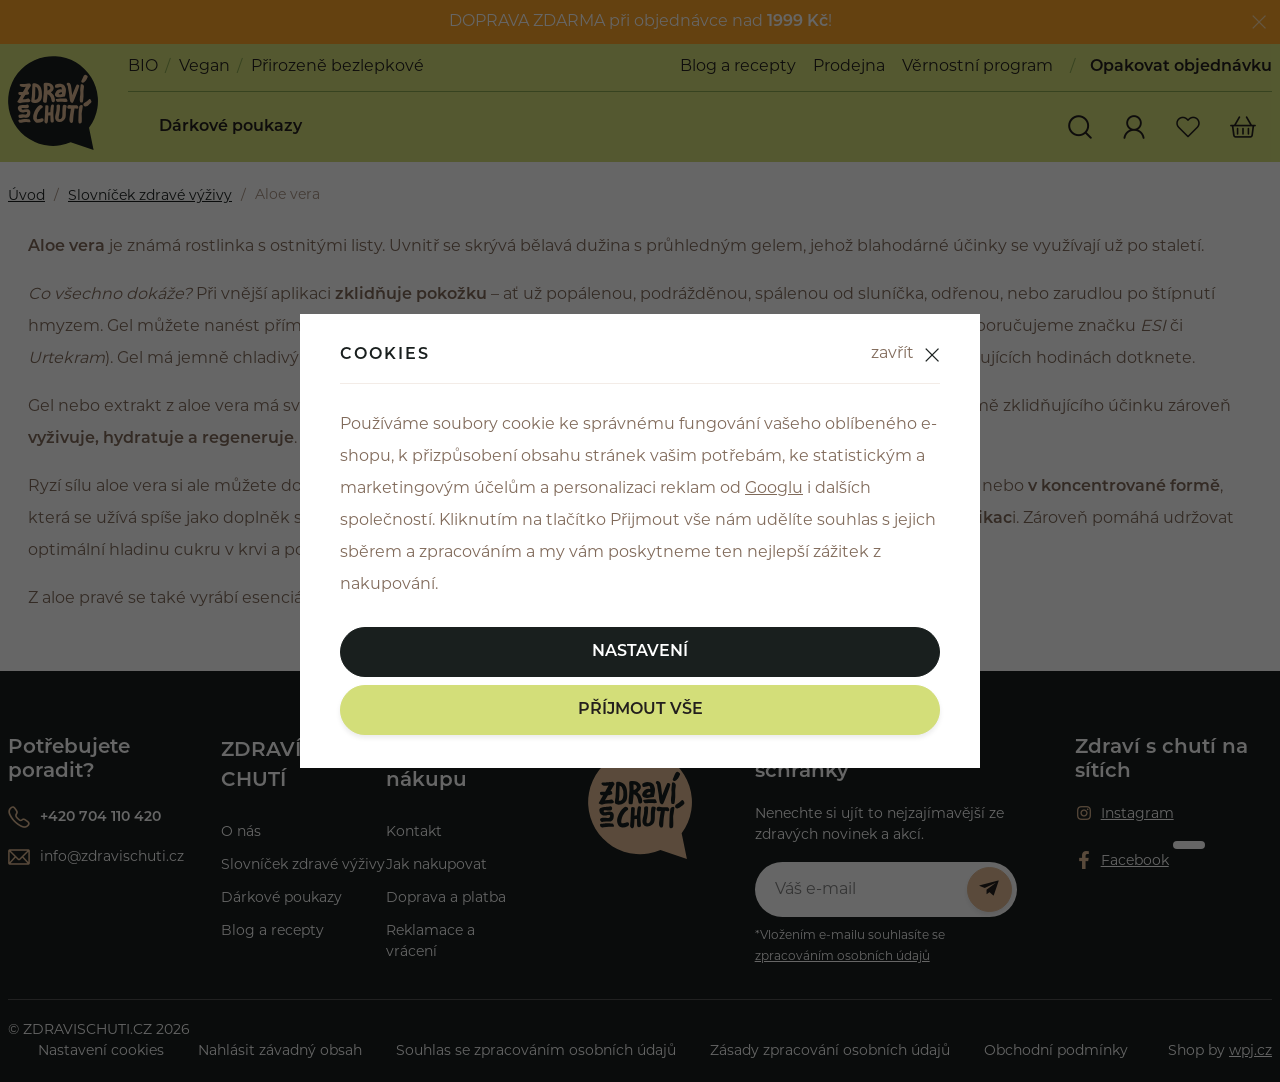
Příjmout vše (640, 710)
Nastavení (640, 652)
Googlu (774, 489)
